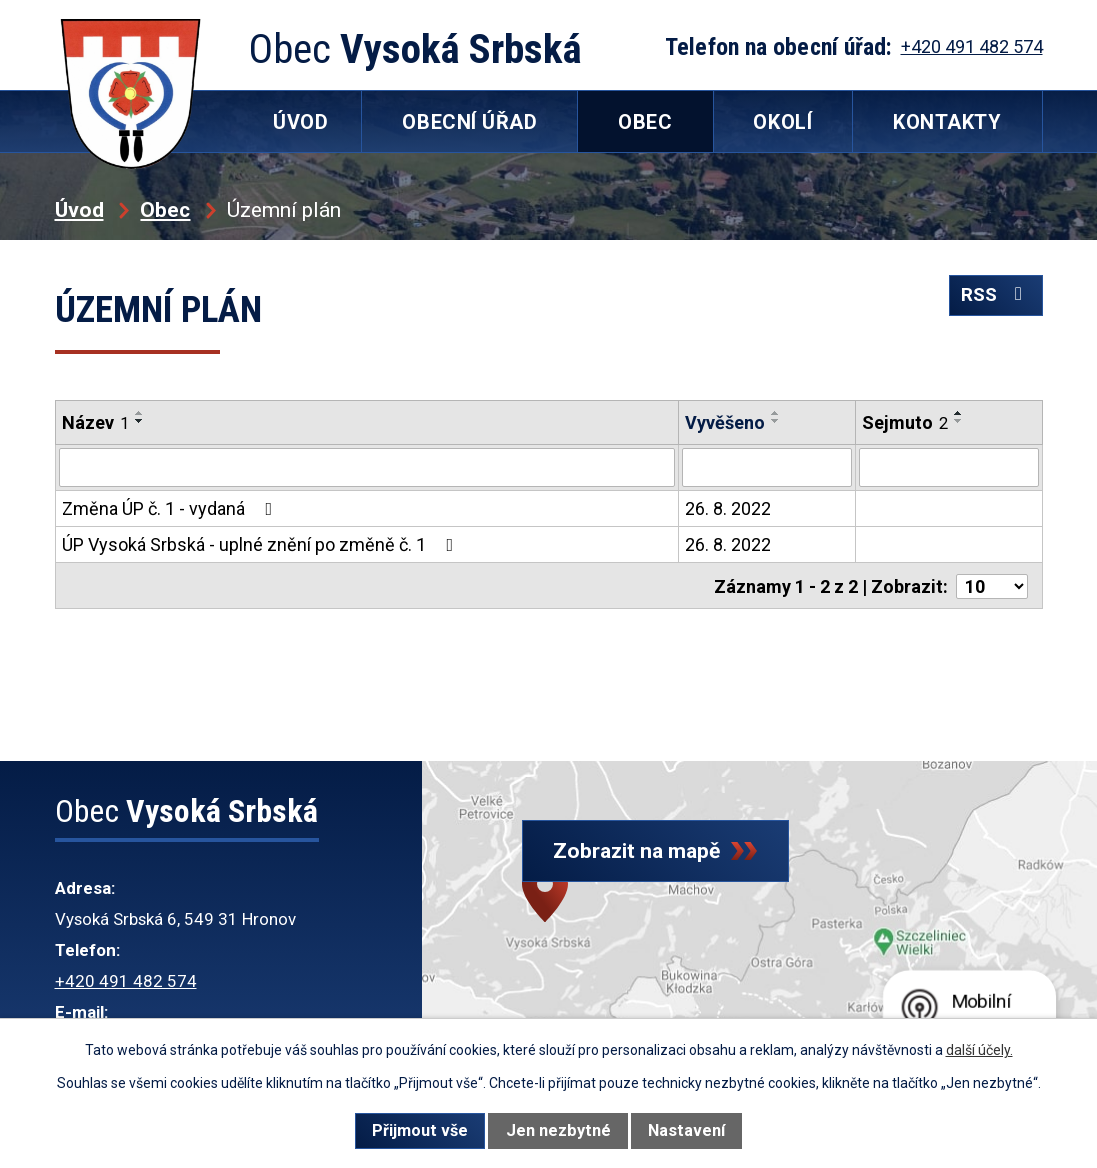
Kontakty (947, 122)
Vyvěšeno (725, 422)
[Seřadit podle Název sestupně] (140, 421)
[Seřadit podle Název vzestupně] (140, 413)
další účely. (979, 1050)
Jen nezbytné (558, 1130)
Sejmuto (905, 422)
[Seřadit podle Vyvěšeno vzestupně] (776, 413)
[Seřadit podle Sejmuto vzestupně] (959, 413)
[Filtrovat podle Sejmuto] (948, 467)
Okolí (782, 122)
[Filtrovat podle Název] (367, 467)
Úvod (79, 209)
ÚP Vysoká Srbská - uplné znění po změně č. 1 (262, 543)
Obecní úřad (469, 122)
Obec (165, 209)
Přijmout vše (420, 1130)
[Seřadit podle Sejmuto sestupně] (959, 421)
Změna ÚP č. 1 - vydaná (171, 507)
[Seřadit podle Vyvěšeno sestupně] (776, 421)
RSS (991, 303)
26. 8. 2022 (728, 507)
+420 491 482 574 (126, 981)
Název (95, 422)
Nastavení (686, 1130)
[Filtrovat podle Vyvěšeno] (767, 467)
